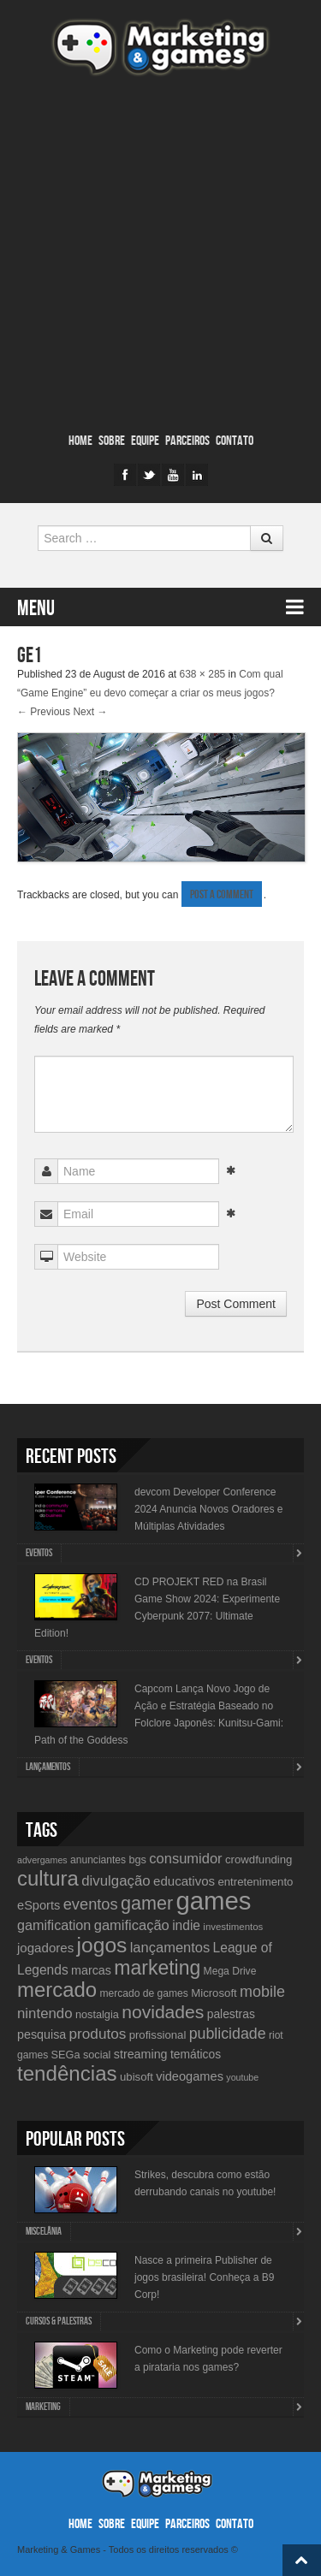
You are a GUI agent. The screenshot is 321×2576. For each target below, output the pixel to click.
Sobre (111, 441)
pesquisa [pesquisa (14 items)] (41, 2034)
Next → (90, 712)
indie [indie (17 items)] (186, 1925)
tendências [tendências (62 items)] (67, 2073)
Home (80, 441)
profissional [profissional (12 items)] (158, 2034)
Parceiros (187, 441)
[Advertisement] (160, 254)
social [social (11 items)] (97, 2054)
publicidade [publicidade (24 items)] (227, 2033)
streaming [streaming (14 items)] (141, 2054)
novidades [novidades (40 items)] (163, 2012)
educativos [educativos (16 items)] (184, 1881)
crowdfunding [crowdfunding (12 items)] (258, 1859)
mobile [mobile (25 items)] (262, 1991)
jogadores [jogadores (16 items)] (45, 1947)
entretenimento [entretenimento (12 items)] (255, 1881)
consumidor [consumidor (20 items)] (185, 1858)
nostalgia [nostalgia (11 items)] (97, 2014)
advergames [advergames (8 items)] (42, 1860)
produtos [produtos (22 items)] (98, 2033)
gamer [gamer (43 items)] (147, 1903)
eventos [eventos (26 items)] (90, 1904)
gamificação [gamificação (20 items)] (131, 1925)
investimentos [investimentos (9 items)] (233, 1927)
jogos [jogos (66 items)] (102, 1945)
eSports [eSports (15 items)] (38, 1905)
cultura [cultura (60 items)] (48, 1878)
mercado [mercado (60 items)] (57, 1989)
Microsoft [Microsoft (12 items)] (214, 1993)
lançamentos (48, 1767)
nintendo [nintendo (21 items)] (45, 2013)
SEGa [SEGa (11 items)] (65, 2054)
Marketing (43, 2407)
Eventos (39, 1553)
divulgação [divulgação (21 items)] (115, 1881)
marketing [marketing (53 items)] (157, 1968)
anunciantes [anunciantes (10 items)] (98, 1860)
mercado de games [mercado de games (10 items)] (143, 1993)
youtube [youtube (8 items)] (242, 2077)
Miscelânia (44, 2231)
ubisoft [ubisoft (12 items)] (136, 2076)
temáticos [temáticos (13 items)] (195, 2054)
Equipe (145, 441)
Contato (234, 441)
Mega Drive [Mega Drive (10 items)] (230, 1971)
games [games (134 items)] (213, 1900)
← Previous (43, 712)
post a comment (221, 894)
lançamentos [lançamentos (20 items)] (170, 1947)
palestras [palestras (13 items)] (231, 2014)
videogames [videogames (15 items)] (189, 2076)
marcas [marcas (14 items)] (91, 1970)
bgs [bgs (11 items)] (137, 1859)
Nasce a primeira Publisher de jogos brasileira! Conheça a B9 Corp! (204, 2277)
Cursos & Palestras (59, 2321)
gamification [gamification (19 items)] (54, 1925)
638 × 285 (203, 674)
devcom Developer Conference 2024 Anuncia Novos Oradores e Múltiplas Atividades (208, 1509)
